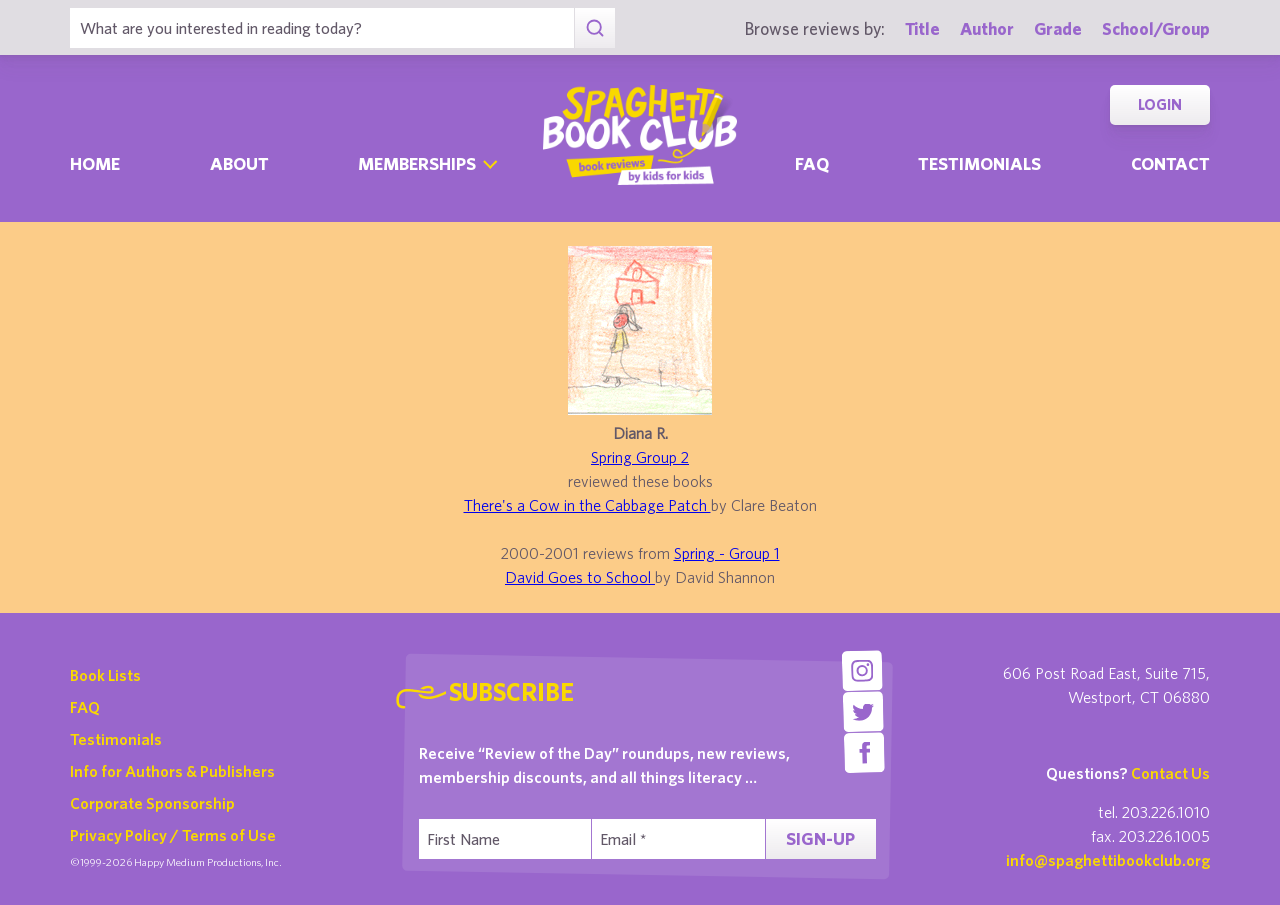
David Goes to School (580, 577)
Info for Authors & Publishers (172, 771)
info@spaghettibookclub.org (1108, 860)
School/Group (1156, 28)
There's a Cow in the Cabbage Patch (587, 505)
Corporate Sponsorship (152, 803)
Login (1160, 104)
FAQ (85, 707)
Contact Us (1170, 773)
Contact (1170, 163)
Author (987, 28)
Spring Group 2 (640, 457)
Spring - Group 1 (727, 553)
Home (95, 163)
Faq (812, 163)
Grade (1058, 28)
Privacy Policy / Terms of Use (173, 835)
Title (922, 28)
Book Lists (105, 675)
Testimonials (979, 163)
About (239, 163)
